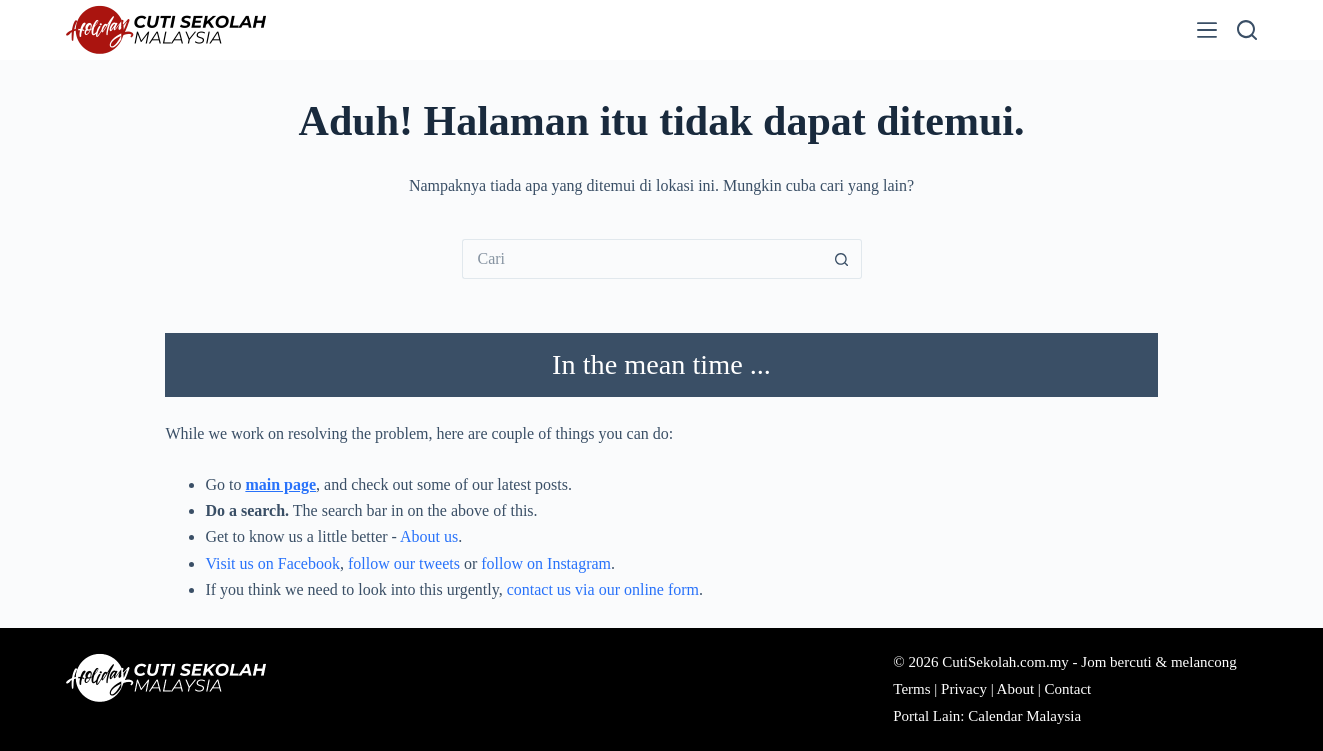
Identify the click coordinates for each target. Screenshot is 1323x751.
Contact (1068, 689)
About (1016, 689)
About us (429, 536)
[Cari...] (642, 259)
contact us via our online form (603, 589)
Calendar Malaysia (1024, 716)
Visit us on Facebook (272, 563)
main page (280, 484)
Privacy (964, 689)
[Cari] (1247, 30)
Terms (911, 689)
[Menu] (1207, 30)
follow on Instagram (546, 563)
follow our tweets (404, 563)
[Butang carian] (842, 259)
